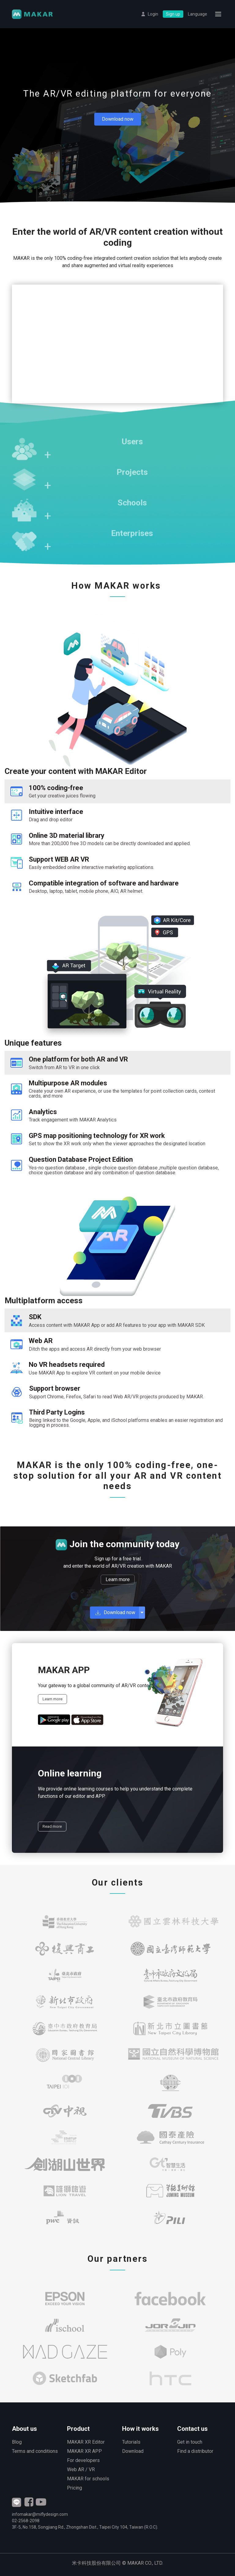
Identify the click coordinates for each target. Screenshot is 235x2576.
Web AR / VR (81, 2469)
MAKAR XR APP (84, 2451)
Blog (17, 2442)
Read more (52, 1826)
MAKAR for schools (88, 2479)
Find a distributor (195, 2451)
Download (133, 2451)
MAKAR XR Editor (86, 2442)
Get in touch (189, 2442)
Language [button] (197, 14)
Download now (117, 119)
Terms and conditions (35, 2451)
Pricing (74, 2488)
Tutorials (131, 2442)
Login (153, 14)
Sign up (173, 14)
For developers (83, 2460)
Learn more (118, 1579)
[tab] (117, 791)
